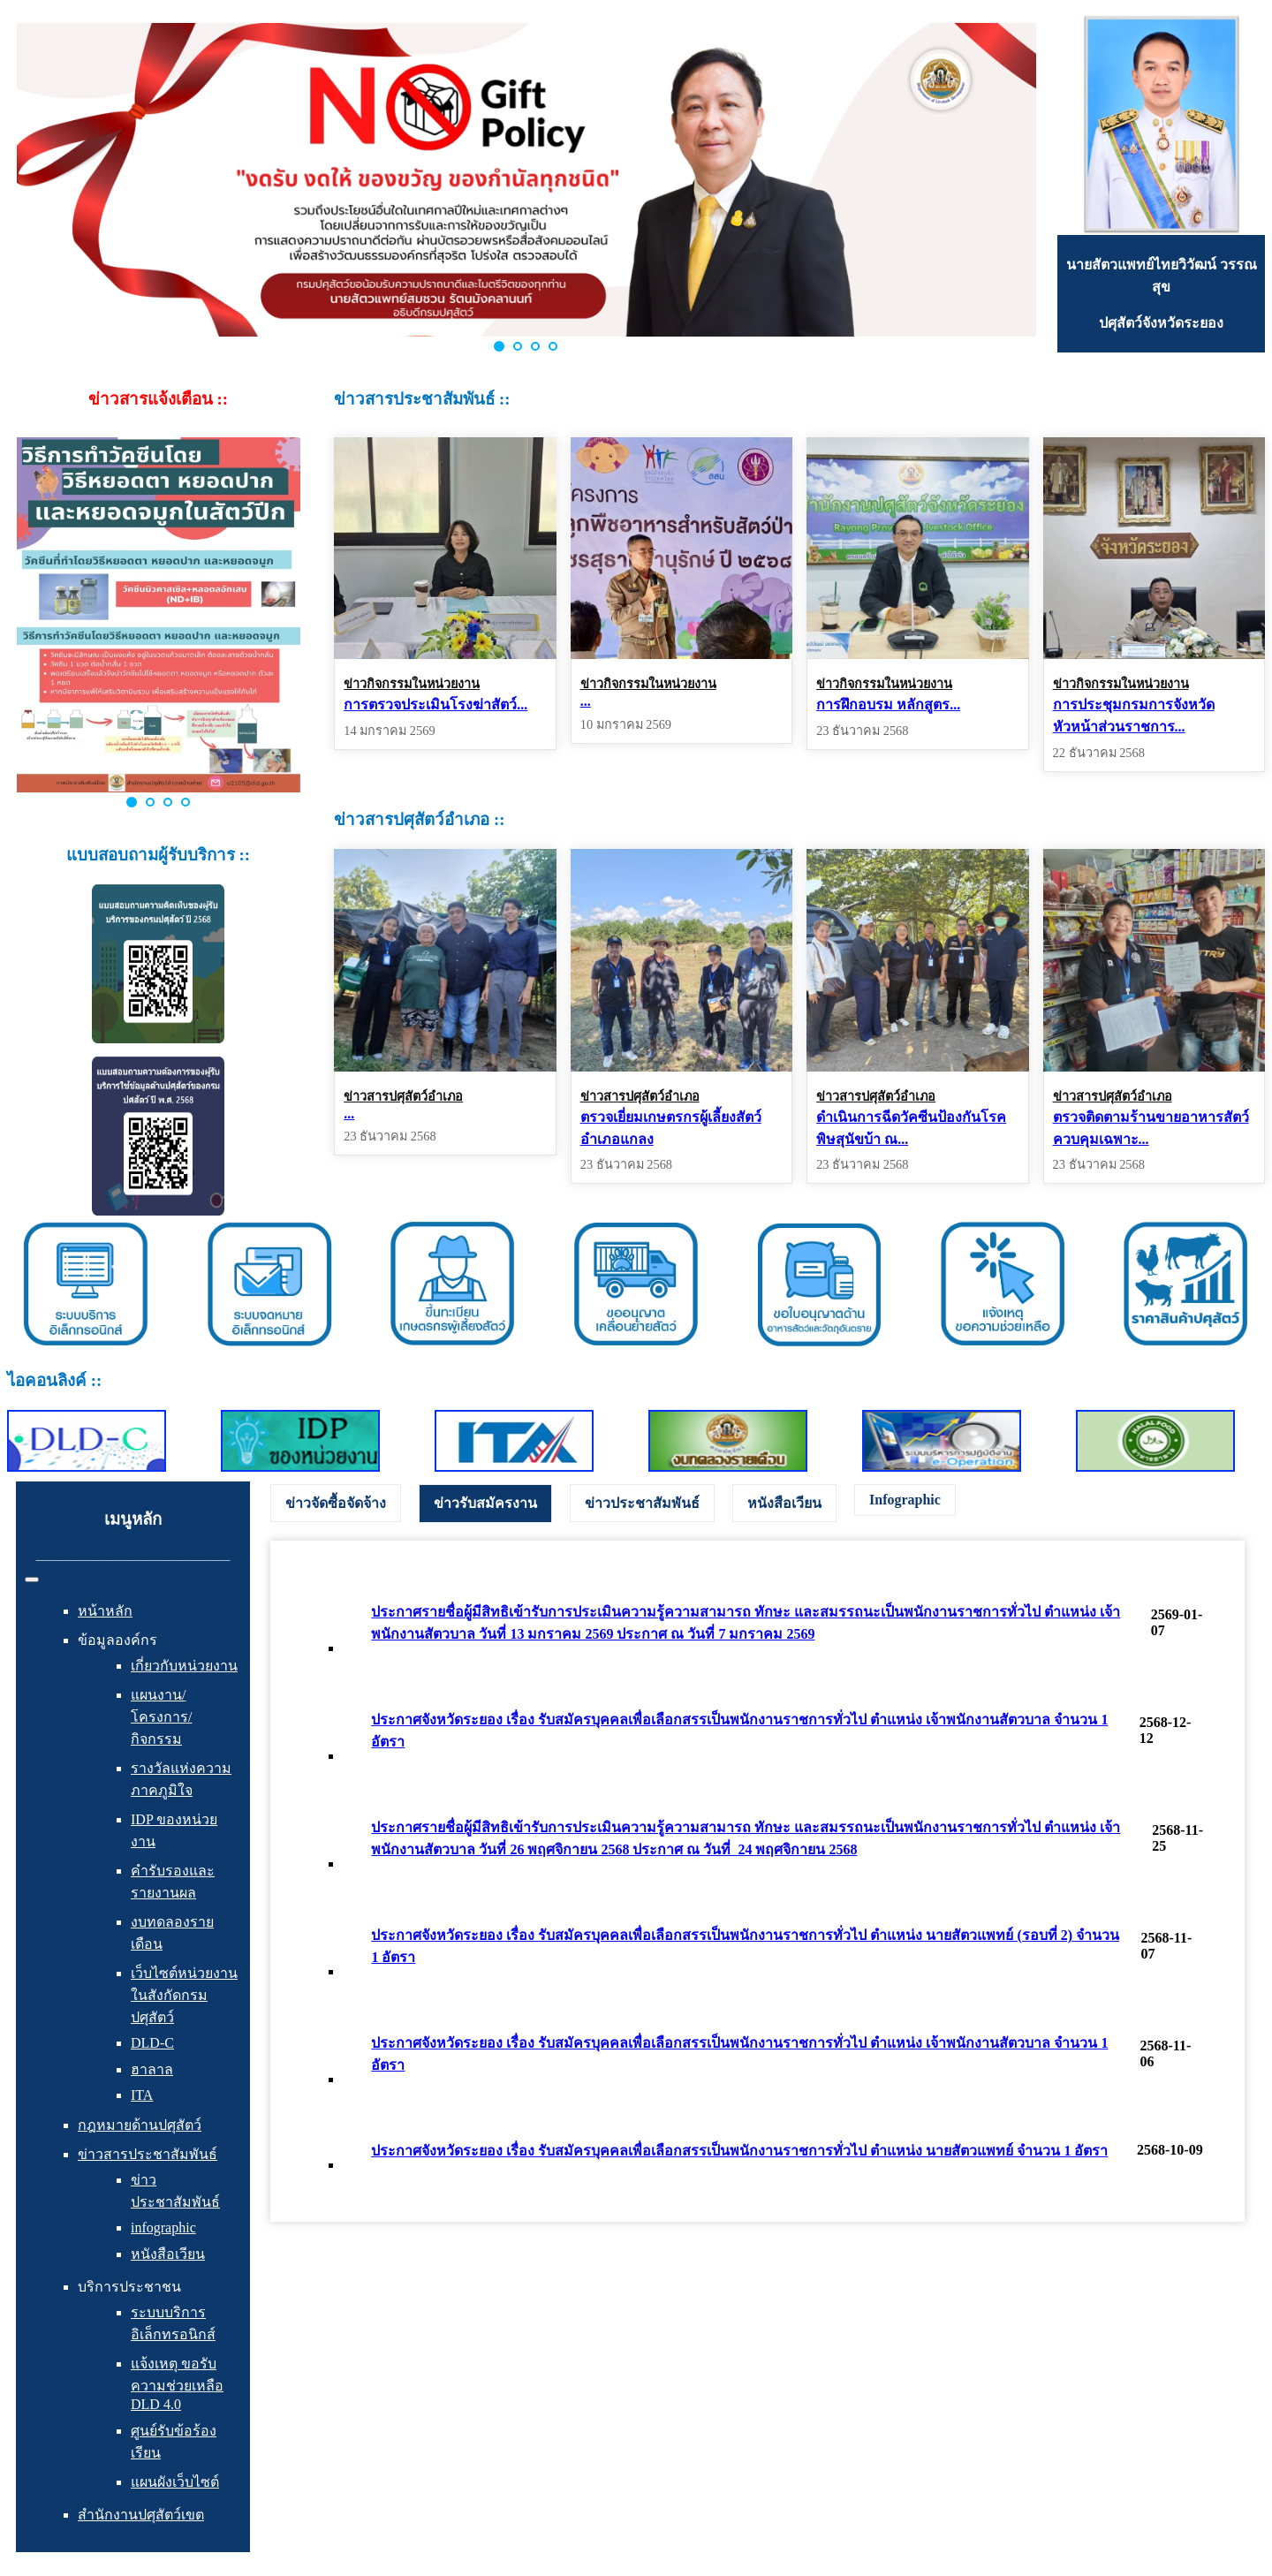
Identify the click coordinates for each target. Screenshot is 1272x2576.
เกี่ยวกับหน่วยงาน (184, 1665)
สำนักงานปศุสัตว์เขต (141, 2514)
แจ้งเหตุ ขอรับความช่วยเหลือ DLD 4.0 (177, 2384)
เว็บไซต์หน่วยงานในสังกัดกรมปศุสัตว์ (184, 1995)
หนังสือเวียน (168, 2254)
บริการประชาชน (129, 2286)
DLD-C (152, 2042)
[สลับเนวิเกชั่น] (32, 1579)
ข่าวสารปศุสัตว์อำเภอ (403, 1096)
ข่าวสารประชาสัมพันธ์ (147, 2154)
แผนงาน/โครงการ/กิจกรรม (161, 1716)
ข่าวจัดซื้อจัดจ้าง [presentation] (335, 1503)
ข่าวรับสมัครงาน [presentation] (485, 1503)
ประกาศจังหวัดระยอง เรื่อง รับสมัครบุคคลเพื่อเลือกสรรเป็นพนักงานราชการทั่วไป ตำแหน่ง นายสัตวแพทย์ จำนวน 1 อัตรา (739, 2150)
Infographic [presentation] (905, 1499)
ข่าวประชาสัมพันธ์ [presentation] (642, 1503)
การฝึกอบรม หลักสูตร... (888, 704)
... (585, 700)
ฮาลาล (152, 2069)
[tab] (335, 1503)
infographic (163, 2227)
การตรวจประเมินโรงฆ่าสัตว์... (435, 704)
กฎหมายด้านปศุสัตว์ (139, 2125)
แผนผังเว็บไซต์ (175, 2481)
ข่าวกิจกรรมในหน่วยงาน (412, 684)
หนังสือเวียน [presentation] (784, 1503)
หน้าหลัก (105, 1610)
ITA (142, 2094)
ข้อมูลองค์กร (117, 1640)
